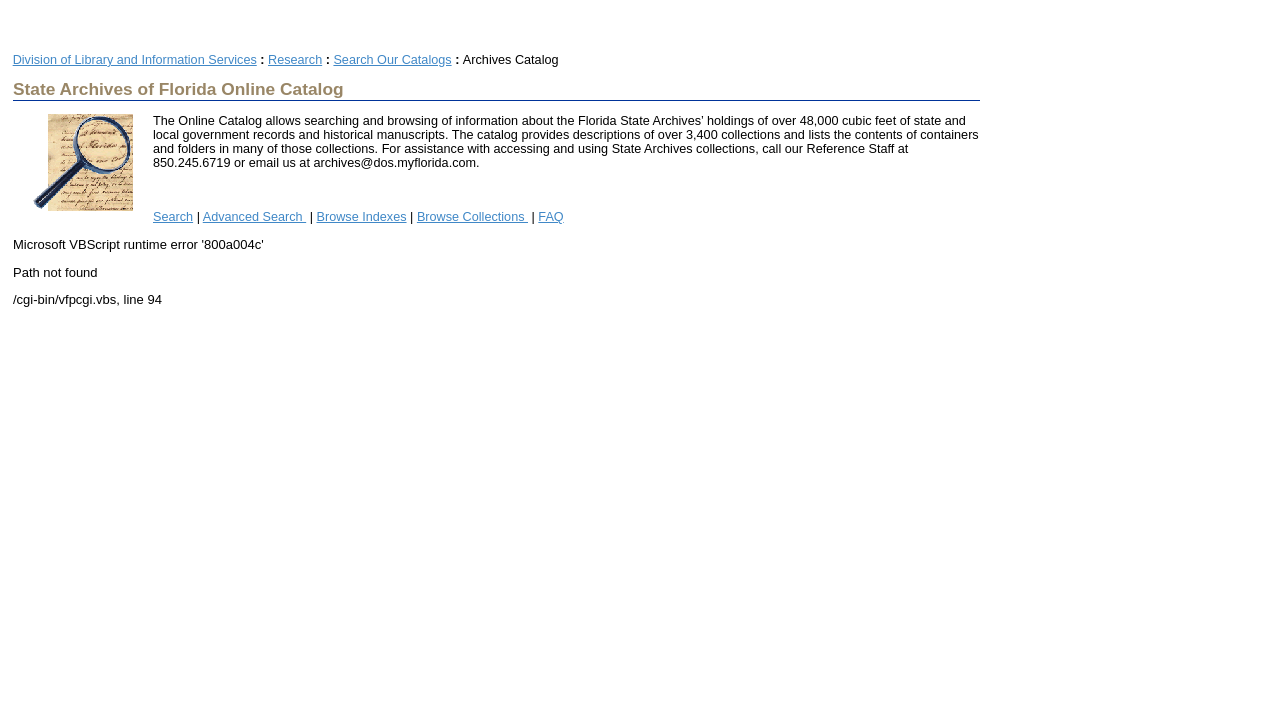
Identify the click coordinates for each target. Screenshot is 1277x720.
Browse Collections (472, 217)
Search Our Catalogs (392, 60)
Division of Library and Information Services (135, 60)
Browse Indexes (362, 217)
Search (173, 217)
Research (295, 60)
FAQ (550, 217)
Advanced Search (254, 217)
